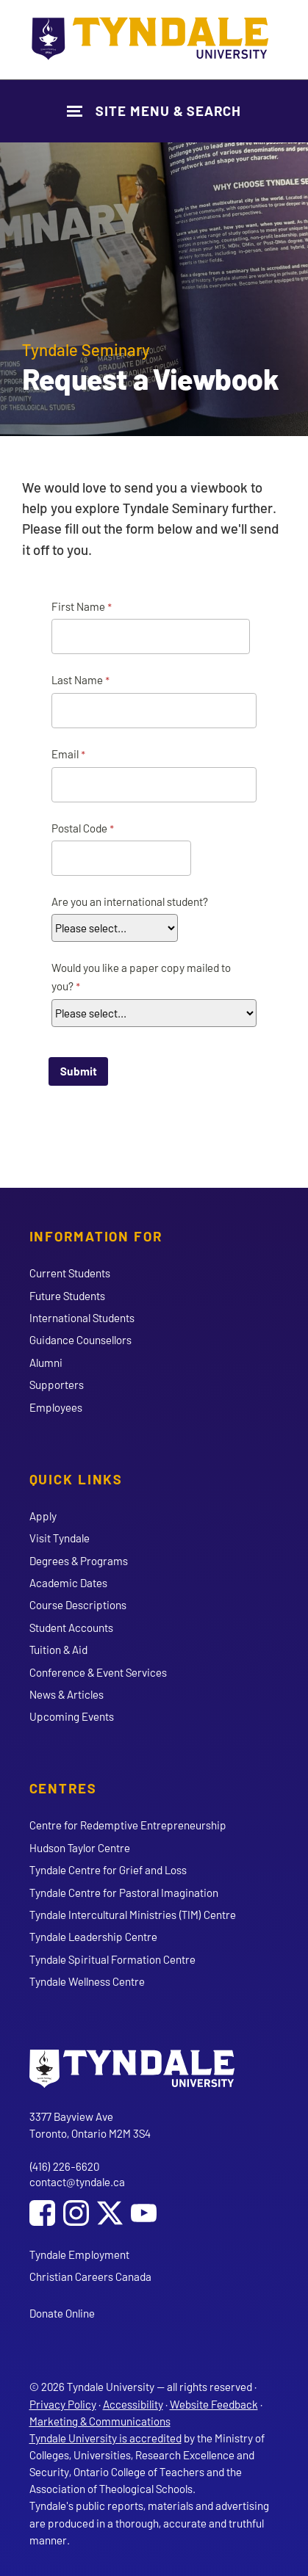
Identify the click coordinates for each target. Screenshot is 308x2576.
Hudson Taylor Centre (79, 1847)
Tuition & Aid (58, 1649)
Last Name (77, 679)
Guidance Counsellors (80, 1339)
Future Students (67, 1295)
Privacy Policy (62, 2404)
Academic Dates (68, 1582)
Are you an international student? (129, 901)
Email (65, 754)
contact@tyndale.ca (77, 2181)
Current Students (69, 1273)
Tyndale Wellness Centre (87, 1981)
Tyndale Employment (79, 2254)
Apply (43, 1516)
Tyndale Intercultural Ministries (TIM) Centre (132, 1914)
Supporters (56, 1384)
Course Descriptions (77, 1604)
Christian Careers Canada (90, 2276)
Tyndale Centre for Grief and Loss (108, 1869)
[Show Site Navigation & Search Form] (154, 110)
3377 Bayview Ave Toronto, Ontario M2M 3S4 (90, 2125)
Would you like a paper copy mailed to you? (141, 977)
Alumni (45, 1362)
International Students (82, 1317)
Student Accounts (71, 1627)
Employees (55, 1407)
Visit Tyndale (59, 1538)
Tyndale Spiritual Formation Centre (112, 1959)
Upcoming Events (71, 1716)
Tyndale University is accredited (105, 2438)
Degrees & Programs (78, 1560)
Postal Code (79, 828)
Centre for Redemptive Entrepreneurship (127, 1825)
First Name (78, 606)
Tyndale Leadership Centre (93, 1936)
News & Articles (66, 1694)
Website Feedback (214, 2404)
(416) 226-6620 (64, 2166)
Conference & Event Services (98, 1672)
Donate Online (62, 2313)
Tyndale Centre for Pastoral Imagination (123, 1892)
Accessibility (133, 2404)
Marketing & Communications (100, 2421)
